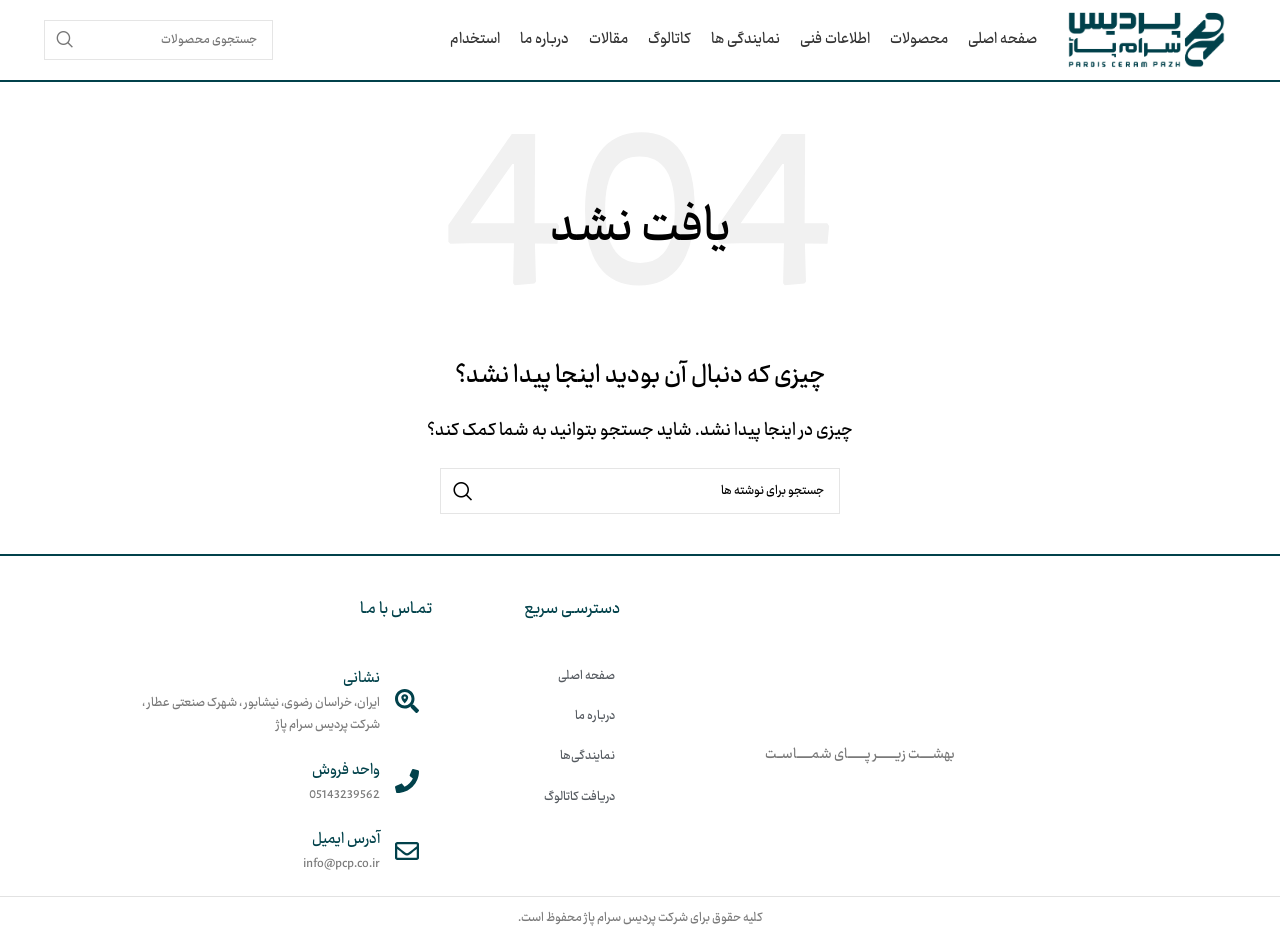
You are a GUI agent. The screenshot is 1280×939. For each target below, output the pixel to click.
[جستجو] (158, 40)
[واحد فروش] (407, 781)
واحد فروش (346, 770)
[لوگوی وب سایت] (1146, 40)
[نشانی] (407, 701)
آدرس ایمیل (346, 839)
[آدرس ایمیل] (407, 851)
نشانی (361, 678)
